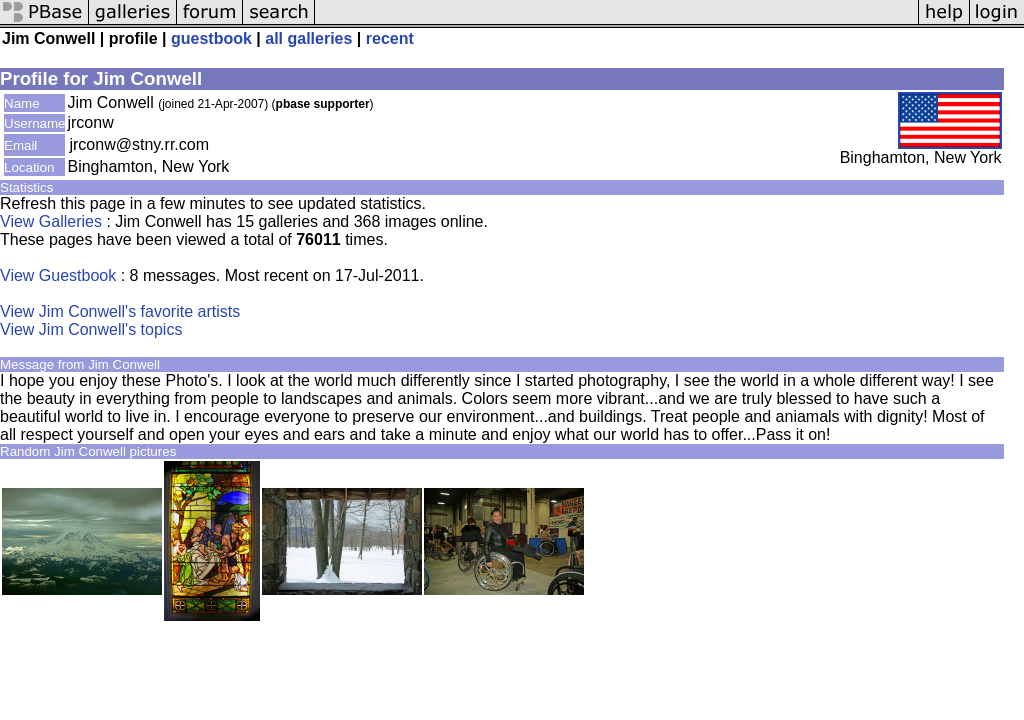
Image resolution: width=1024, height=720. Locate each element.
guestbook (211, 38)
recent (390, 38)
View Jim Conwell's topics (91, 329)
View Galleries (51, 221)
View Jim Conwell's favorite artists (120, 311)
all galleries (308, 38)
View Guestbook (58, 275)
